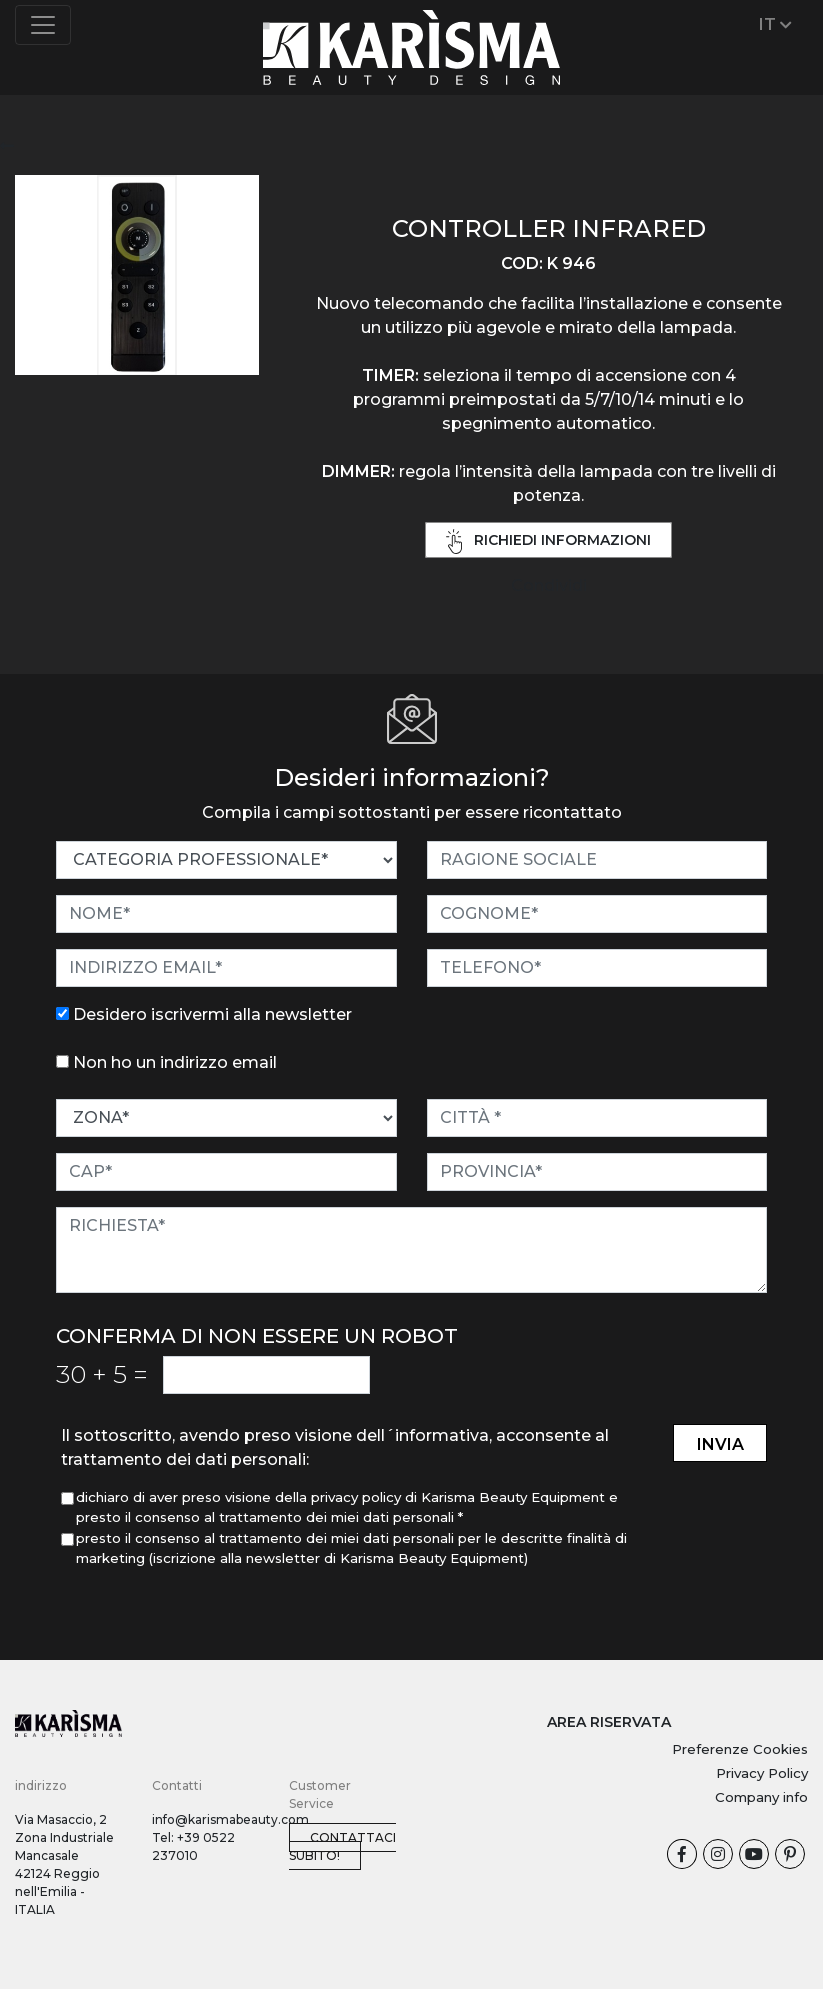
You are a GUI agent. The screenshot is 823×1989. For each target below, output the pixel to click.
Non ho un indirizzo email (175, 1062)
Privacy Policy (762, 1773)
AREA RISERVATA (609, 1722)
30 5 (102, 1374)
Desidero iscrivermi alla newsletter (212, 1014)
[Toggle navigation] (43, 25)
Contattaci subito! (342, 1846)
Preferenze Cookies (740, 1749)
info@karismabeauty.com (230, 1819)
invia (720, 1444)
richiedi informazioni (549, 541)
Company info (761, 1797)
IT (775, 24)
